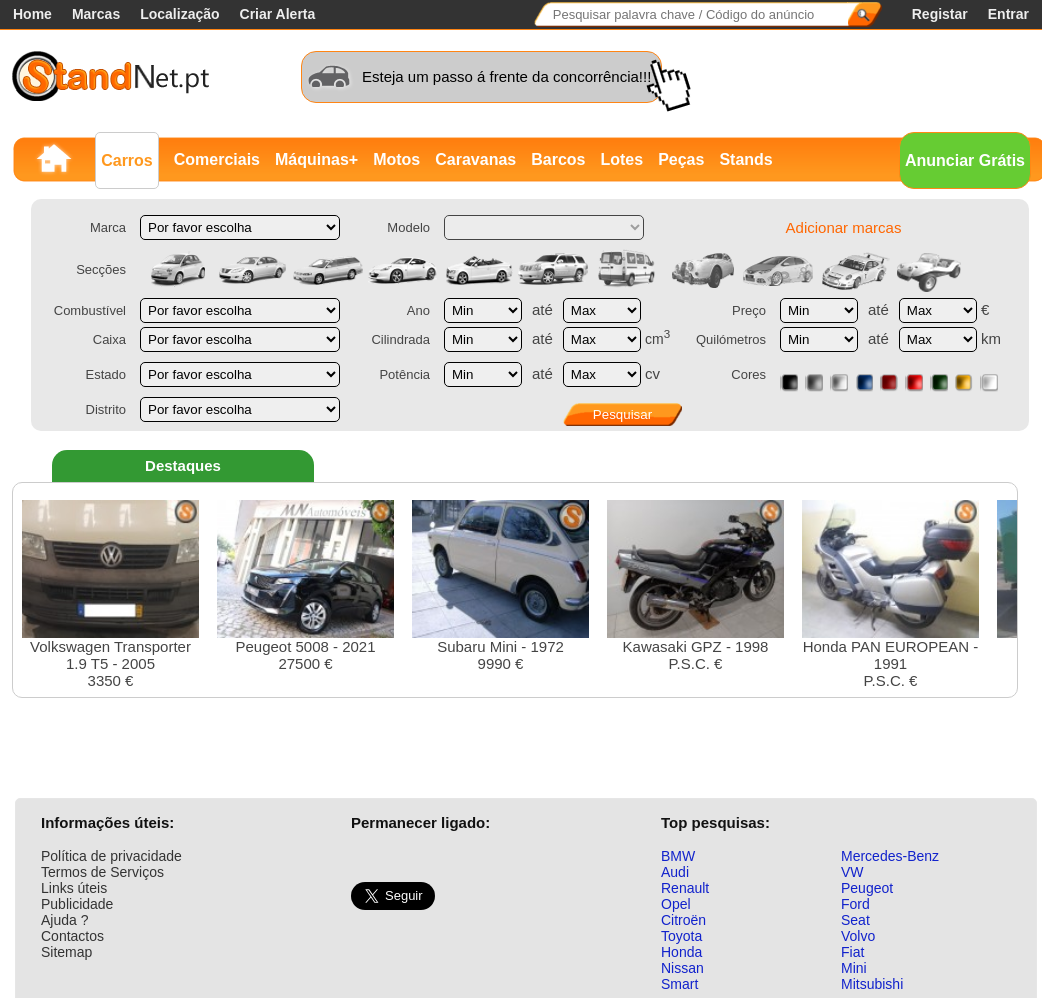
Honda (681, 952)
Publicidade (77, 904)
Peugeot (867, 888)
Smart (679, 984)
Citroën (683, 920)
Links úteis (74, 888)
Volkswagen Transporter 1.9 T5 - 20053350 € (110, 594)
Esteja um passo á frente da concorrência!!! (506, 76)
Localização (179, 14)
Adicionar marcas (844, 227)
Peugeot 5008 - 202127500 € (305, 586)
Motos (396, 159)
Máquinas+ (316, 159)
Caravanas (475, 159)
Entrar (1008, 14)
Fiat (852, 952)
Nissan (682, 968)
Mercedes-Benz (890, 856)
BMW (678, 856)
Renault (685, 888)
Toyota (681, 936)
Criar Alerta (278, 14)
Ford (855, 904)
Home (32, 14)
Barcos (558, 159)
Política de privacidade (111, 856)
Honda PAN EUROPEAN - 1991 (890, 594)
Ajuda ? (64, 920)
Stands (745, 159)
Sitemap (66, 952)
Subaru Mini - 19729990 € (500, 586)
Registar (940, 14)
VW (852, 872)
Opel (676, 904)
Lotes (621, 159)
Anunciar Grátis (965, 160)
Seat (855, 920)
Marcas (96, 14)
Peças (681, 159)
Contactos (72, 936)
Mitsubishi (872, 984)
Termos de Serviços (102, 872)
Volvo (858, 936)
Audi (675, 872)
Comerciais (217, 159)
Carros (127, 160)
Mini (854, 968)
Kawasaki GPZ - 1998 (695, 586)
